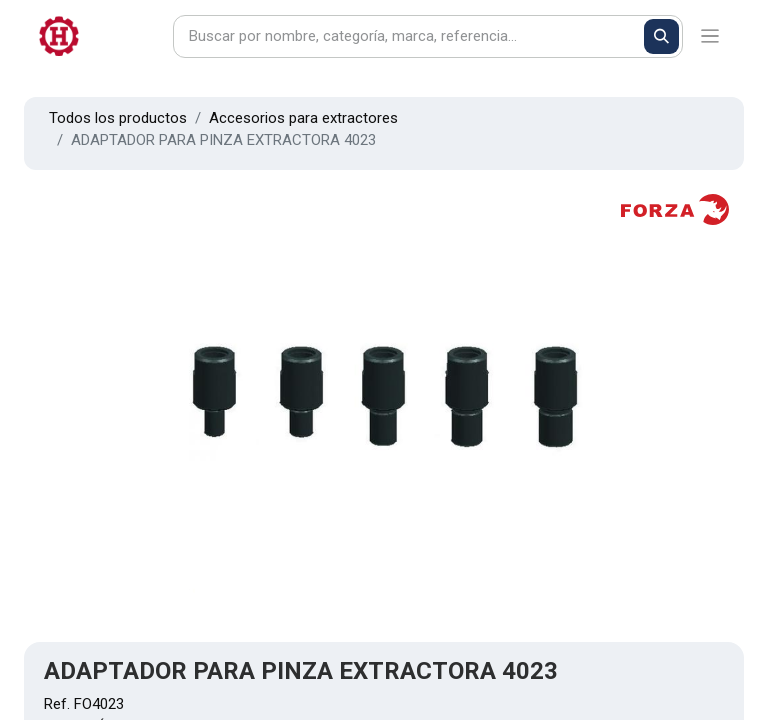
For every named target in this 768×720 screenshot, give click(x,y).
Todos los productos (118, 118)
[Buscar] (661, 36)
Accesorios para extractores (303, 118)
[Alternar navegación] (710, 36)
